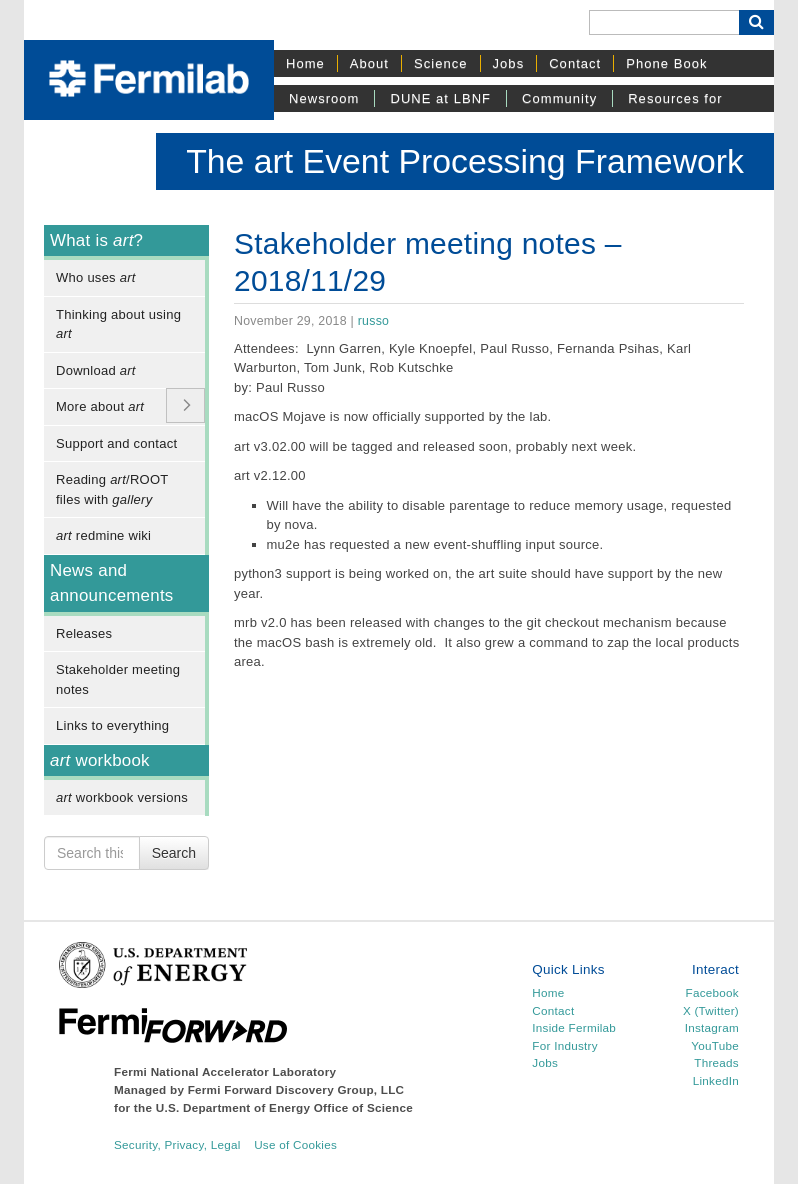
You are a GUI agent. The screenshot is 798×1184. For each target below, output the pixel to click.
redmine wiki (103, 535)
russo (373, 321)
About (369, 63)
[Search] (664, 22)
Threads (716, 1062)
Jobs (509, 63)
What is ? (96, 240)
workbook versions (122, 797)
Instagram (712, 1027)
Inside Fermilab (574, 1027)
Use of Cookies (295, 1144)
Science (441, 63)
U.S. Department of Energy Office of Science (284, 1107)
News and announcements (112, 583)
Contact (575, 63)
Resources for (675, 98)
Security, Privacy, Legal (177, 1144)
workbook (100, 760)
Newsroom (324, 98)
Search (174, 853)
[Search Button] (756, 22)
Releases (84, 633)
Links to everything (112, 725)
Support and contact (116, 443)
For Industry (564, 1045)
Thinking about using (118, 324)
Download (96, 370)
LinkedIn (716, 1080)
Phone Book (666, 63)
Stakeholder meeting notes (118, 679)
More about (100, 406)
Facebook (712, 992)
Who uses (96, 277)
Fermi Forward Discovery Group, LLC (296, 1089)
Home (305, 63)
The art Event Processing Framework (465, 161)
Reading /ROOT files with (112, 489)
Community (559, 98)
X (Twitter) (711, 1010)
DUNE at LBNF (440, 98)
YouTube (715, 1045)
